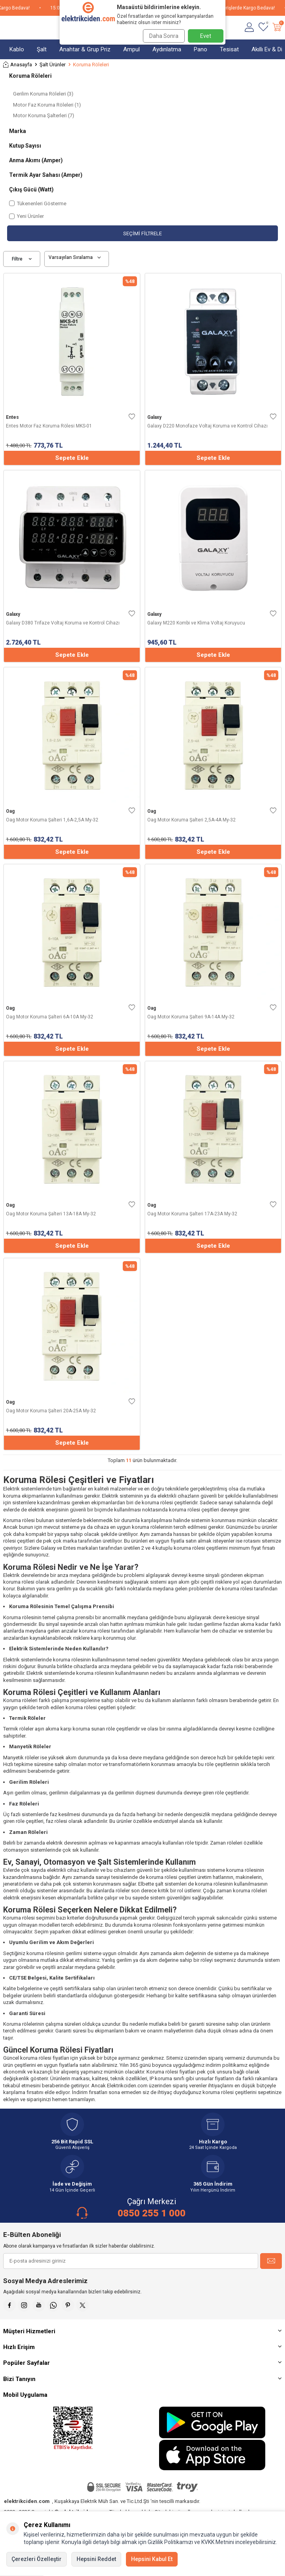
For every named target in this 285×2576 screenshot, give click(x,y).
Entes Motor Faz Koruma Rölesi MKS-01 (49, 426)
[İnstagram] (24, 2305)
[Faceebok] (9, 2305)
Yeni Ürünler (26, 216)
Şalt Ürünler (52, 64)
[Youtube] (38, 2305)
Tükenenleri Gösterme (37, 203)
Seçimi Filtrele (142, 233)
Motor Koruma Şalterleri (43, 115)
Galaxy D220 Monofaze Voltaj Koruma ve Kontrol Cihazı (207, 426)
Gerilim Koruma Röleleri (43, 93)
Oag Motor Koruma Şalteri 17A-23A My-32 (192, 1214)
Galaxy (154, 417)
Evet (205, 36)
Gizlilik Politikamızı (170, 2542)
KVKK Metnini (217, 2542)
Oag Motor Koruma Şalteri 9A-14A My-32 (190, 1017)
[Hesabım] (249, 27)
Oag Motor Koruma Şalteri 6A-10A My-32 (49, 1017)
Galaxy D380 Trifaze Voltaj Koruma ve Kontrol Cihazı (63, 623)
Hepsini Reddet (96, 2559)
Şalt (42, 49)
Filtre (22, 259)
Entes (12, 417)
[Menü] (7, 27)
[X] (82, 2305)
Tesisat (229, 49)
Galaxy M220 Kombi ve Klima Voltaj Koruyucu (196, 623)
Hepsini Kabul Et (151, 2559)
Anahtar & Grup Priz (85, 49)
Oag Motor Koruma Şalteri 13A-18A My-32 (51, 1214)
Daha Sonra (163, 36)
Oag (10, 811)
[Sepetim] (277, 27)
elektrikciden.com (27, 2501)
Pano (200, 49)
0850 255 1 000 (152, 2213)
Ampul (131, 49)
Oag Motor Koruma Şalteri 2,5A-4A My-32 (191, 820)
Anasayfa (17, 64)
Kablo (16, 49)
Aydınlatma (166, 49)
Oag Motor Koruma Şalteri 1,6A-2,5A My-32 (52, 820)
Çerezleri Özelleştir (36, 2559)
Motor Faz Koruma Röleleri (47, 104)
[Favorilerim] (263, 27)
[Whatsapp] (53, 2305)
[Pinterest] (68, 2305)
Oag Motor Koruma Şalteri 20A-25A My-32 (51, 1411)
